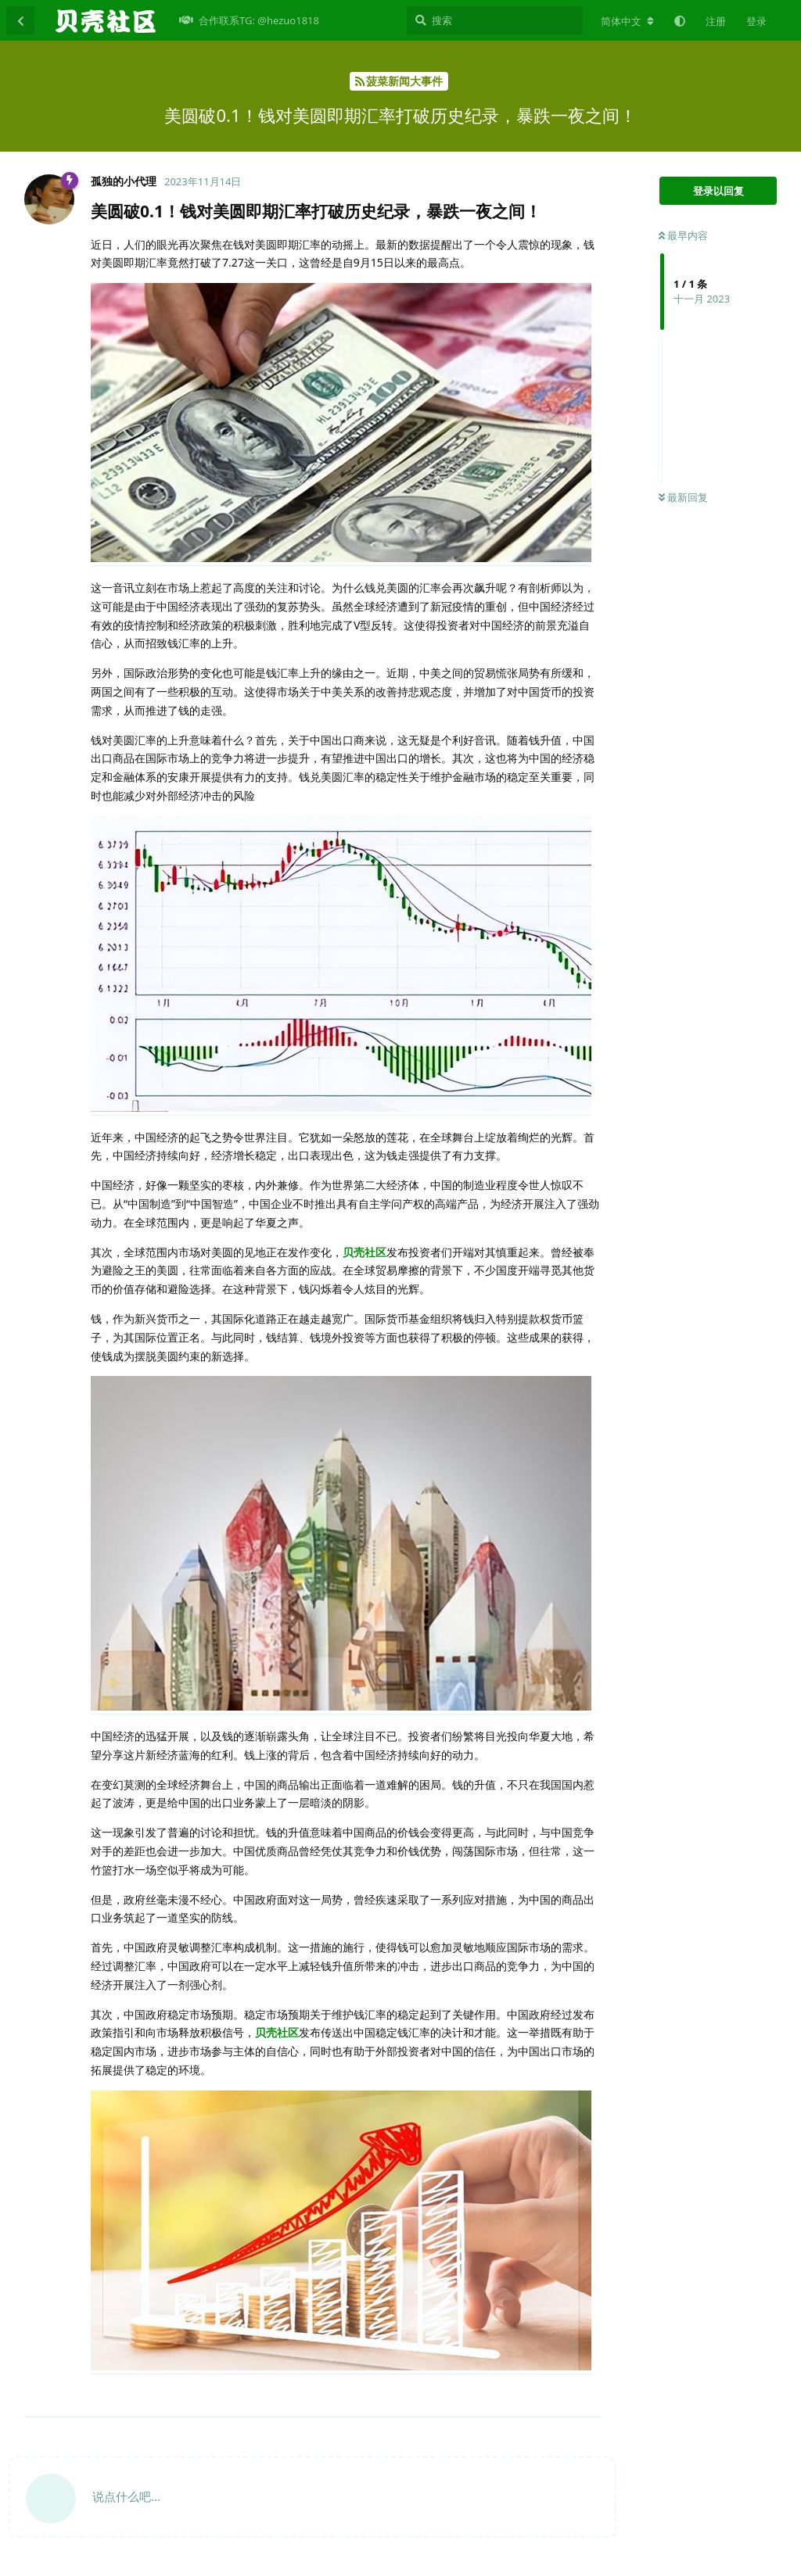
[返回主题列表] (20, 20)
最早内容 (683, 235)
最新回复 (683, 497)
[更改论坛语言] (627, 21)
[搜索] (495, 20)
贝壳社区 (364, 1252)
